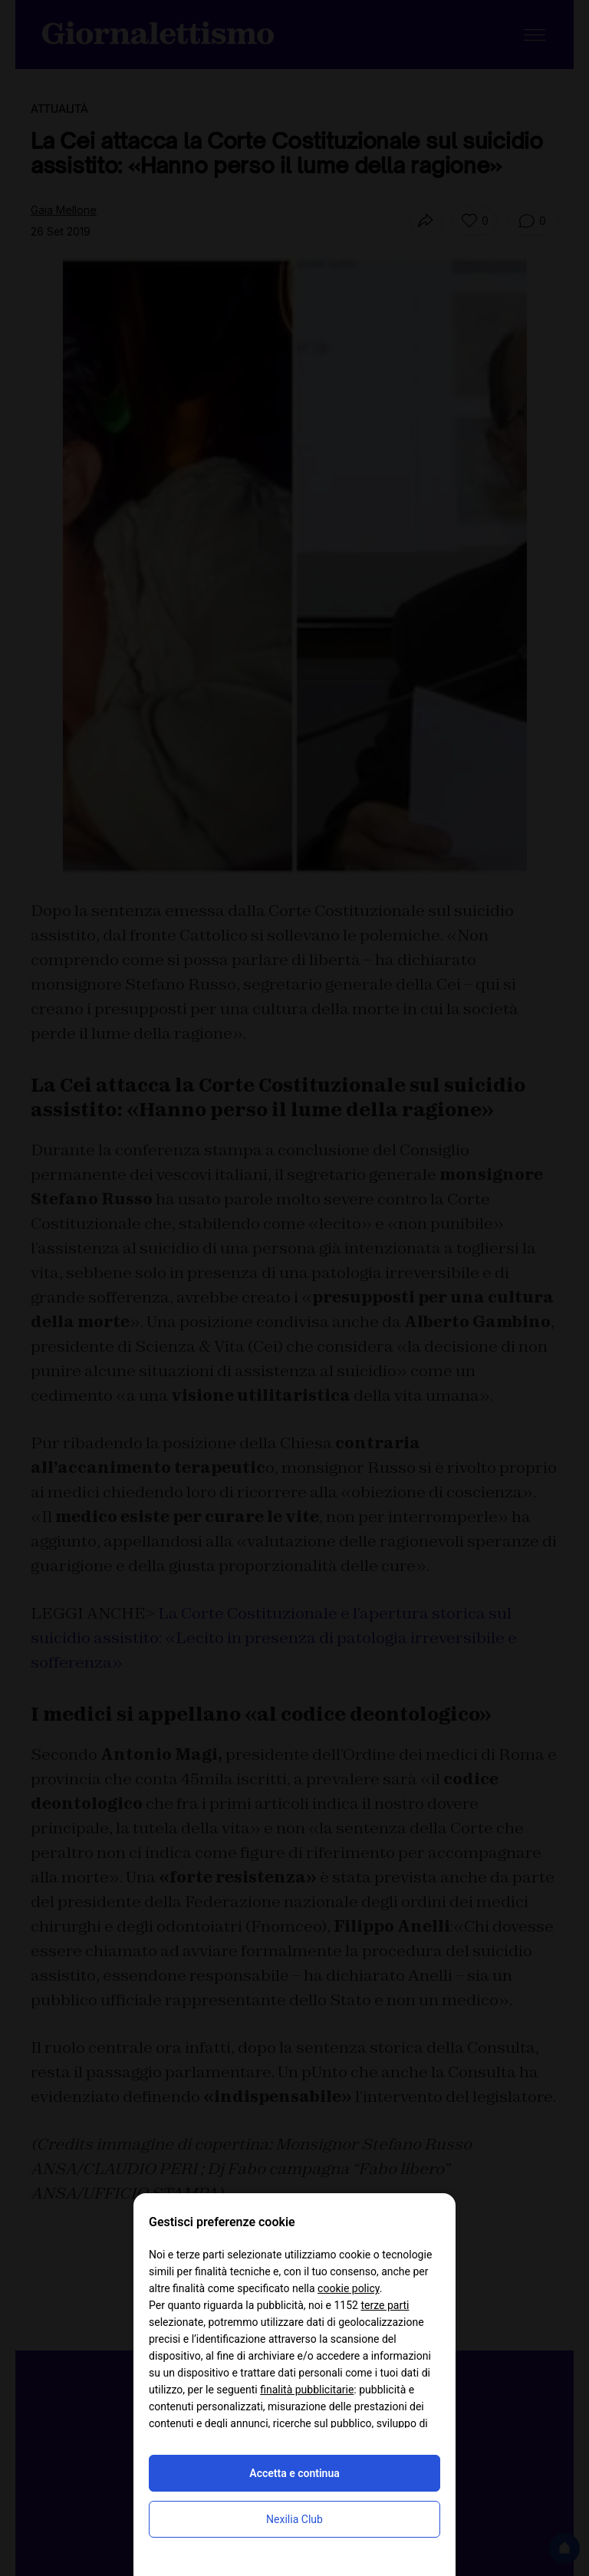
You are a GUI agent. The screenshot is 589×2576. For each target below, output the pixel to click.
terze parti (384, 2305)
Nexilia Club (294, 2519)
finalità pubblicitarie (307, 2389)
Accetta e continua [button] (294, 2473)
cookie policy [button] (349, 2288)
